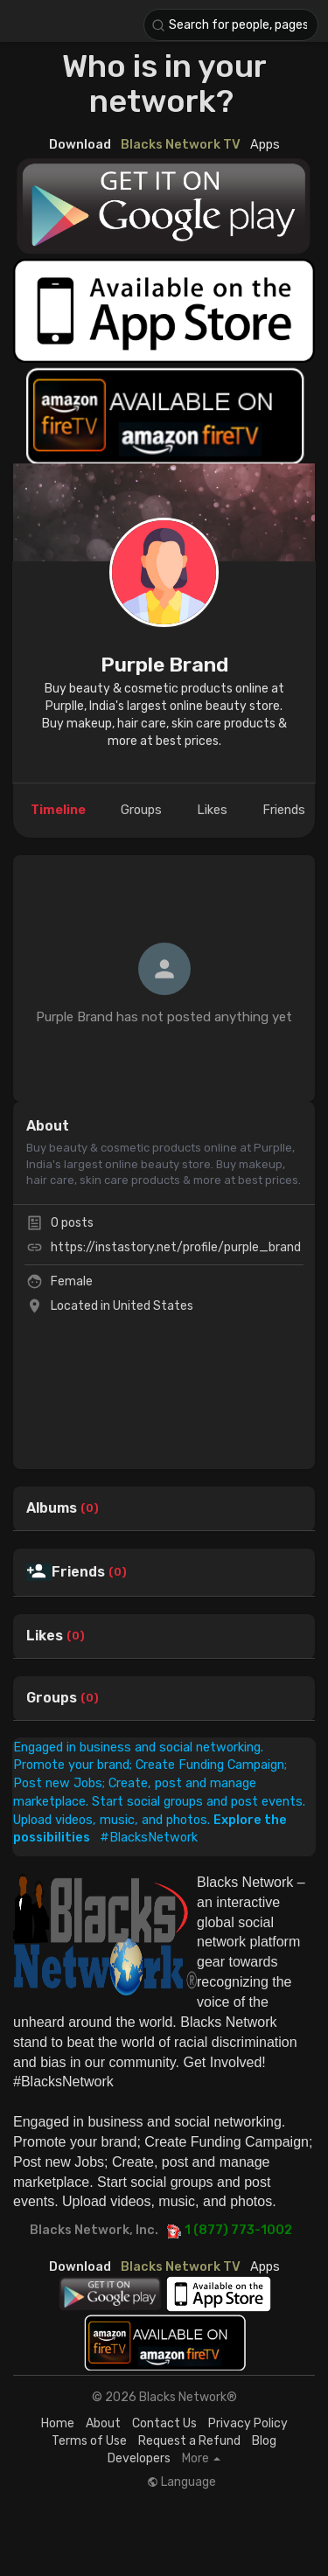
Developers (139, 2458)
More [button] (201, 2459)
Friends (78, 1572)
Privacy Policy (248, 2423)
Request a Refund (189, 2440)
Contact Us (164, 2423)
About (103, 2423)
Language (181, 2482)
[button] (230, 25)
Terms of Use (89, 2440)
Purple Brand (164, 664)
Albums (51, 1508)
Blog (264, 2440)
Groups (51, 1698)
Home (57, 2423)
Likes (44, 1636)
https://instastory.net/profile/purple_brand (176, 1247)
